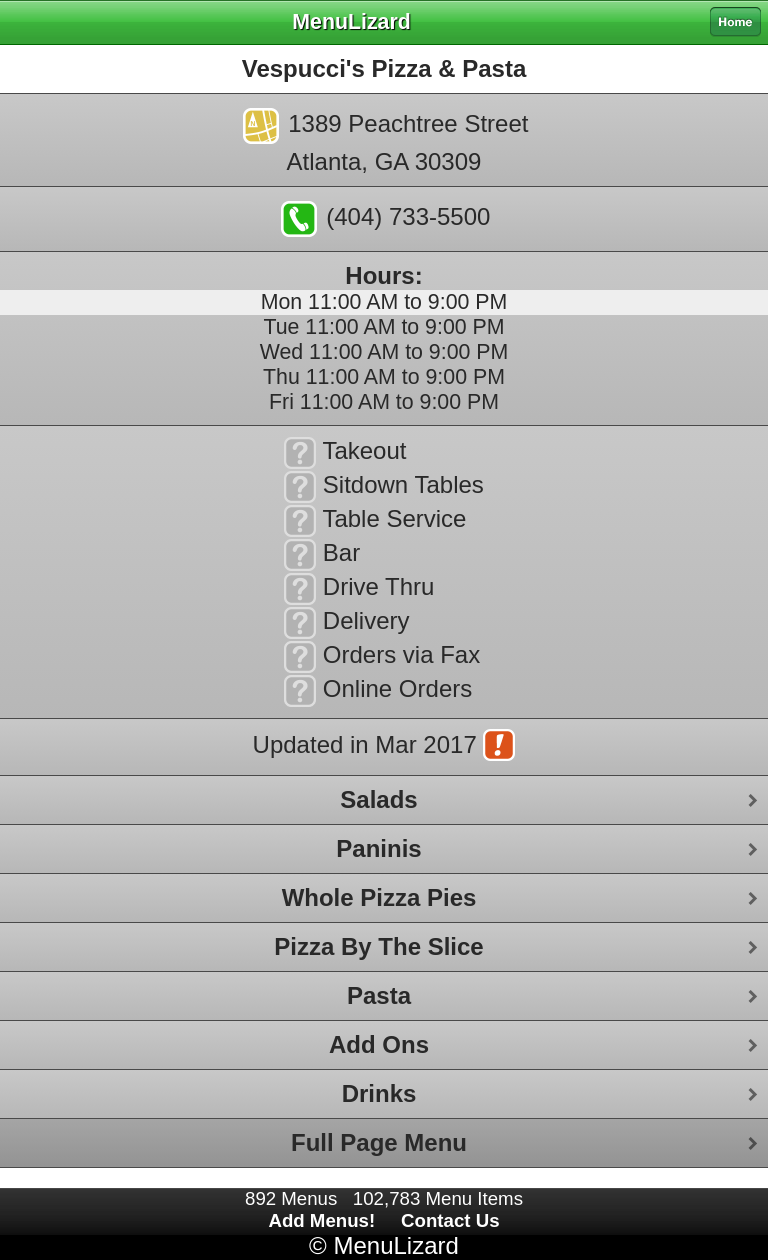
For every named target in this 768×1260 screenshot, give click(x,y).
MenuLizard (395, 1245)
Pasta (379, 995)
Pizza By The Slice (378, 946)
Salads (378, 799)
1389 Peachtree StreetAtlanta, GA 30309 (386, 141)
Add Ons (379, 1044)
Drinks (379, 1093)
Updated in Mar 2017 (384, 747)
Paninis (378, 848)
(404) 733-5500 (386, 219)
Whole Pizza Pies (379, 897)
